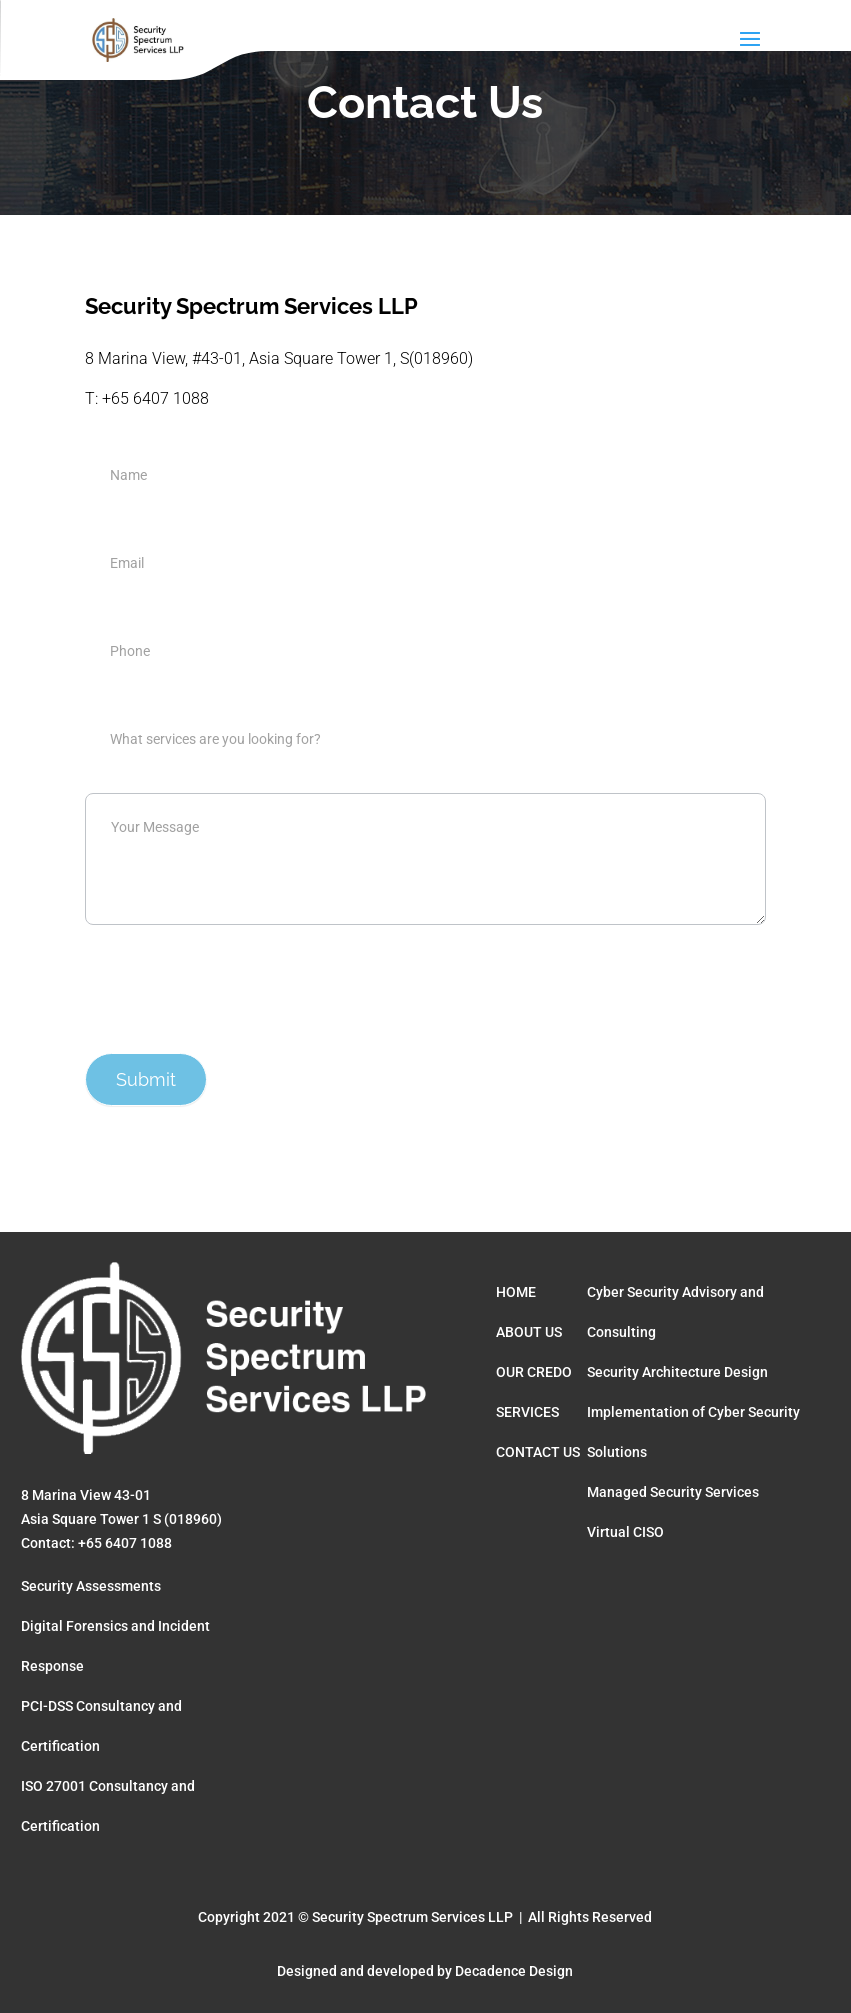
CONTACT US (538, 1452)
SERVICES (527, 1412)
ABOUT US (529, 1332)
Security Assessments (91, 1586)
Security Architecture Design (677, 1372)
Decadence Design (514, 1971)
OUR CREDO (534, 1372)
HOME (516, 1292)
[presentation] (237, 984)
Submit (146, 1079)
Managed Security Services (673, 1492)
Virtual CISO (625, 1532)
